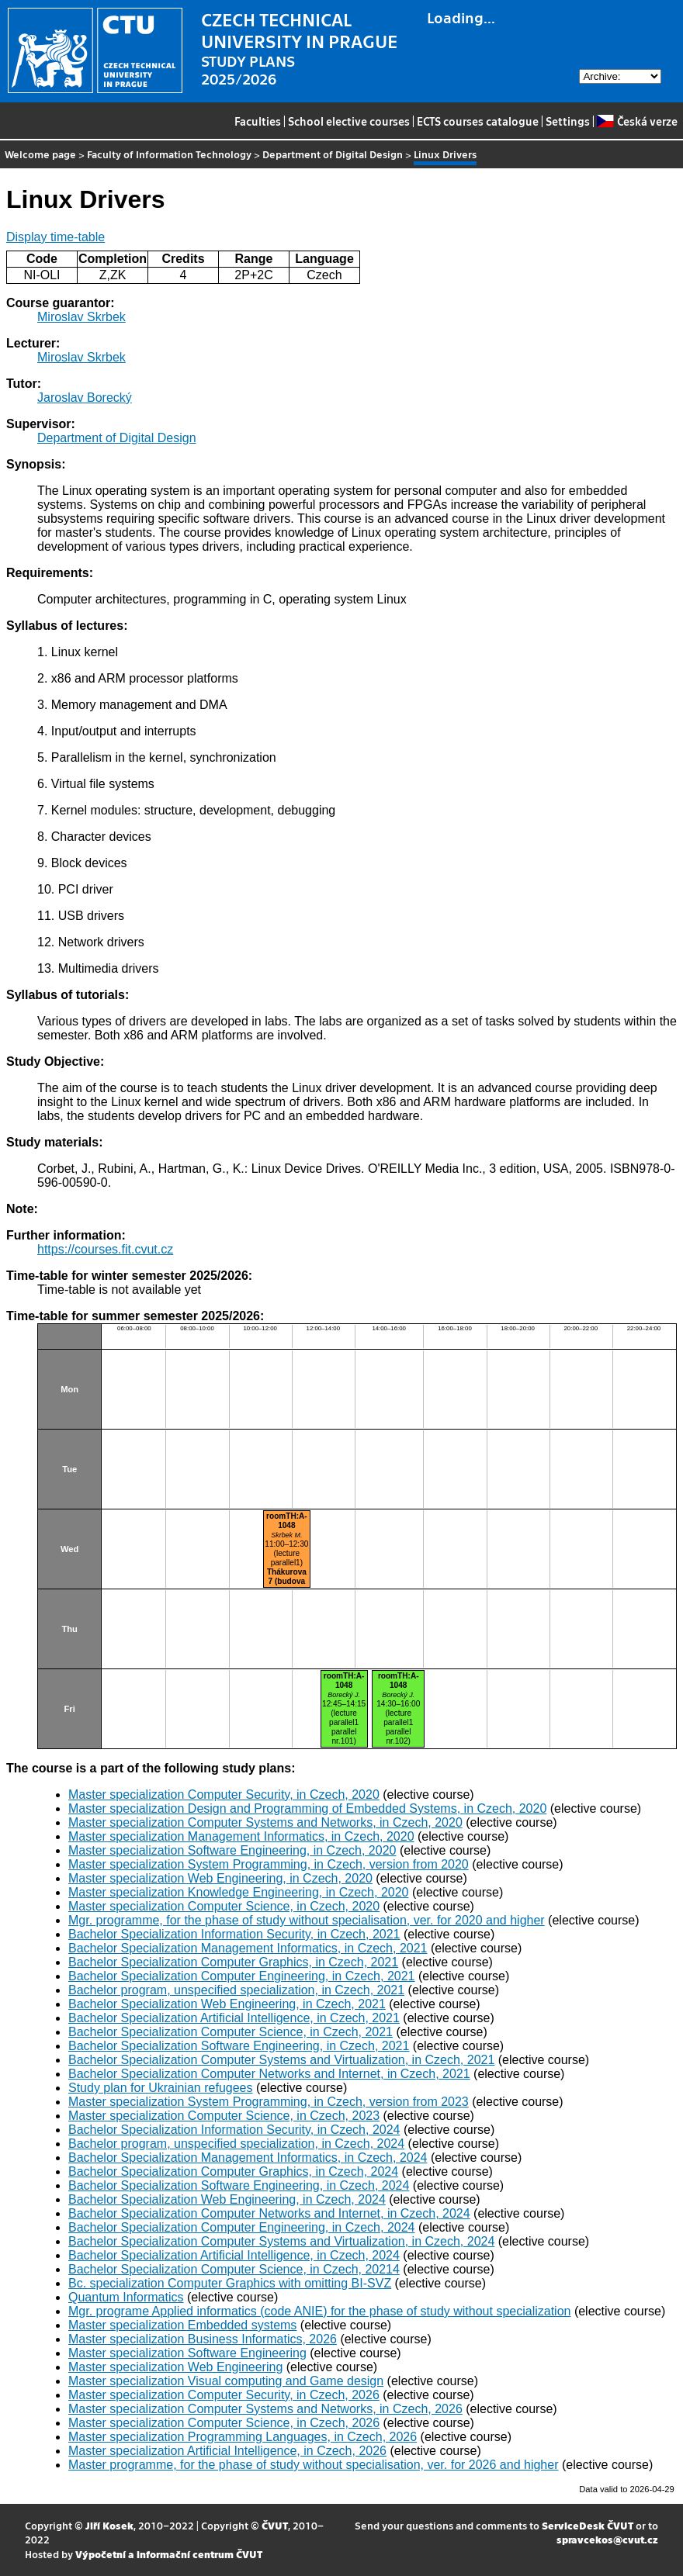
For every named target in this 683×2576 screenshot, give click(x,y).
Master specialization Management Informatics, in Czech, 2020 (241, 1836)
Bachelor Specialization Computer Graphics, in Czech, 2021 (233, 1962)
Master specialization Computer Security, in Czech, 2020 (224, 1794)
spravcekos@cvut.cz (607, 2539)
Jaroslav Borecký (84, 397)
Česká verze (637, 121)
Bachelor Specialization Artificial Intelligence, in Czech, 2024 (234, 2255)
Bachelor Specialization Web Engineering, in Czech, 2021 (227, 2004)
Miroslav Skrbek (81, 316)
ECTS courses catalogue (478, 121)
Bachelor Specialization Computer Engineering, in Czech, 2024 (241, 2227)
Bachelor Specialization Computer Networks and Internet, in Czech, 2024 (269, 2213)
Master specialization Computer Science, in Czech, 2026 (224, 2422)
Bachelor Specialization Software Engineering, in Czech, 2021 (238, 2045)
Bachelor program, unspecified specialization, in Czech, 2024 (236, 2143)
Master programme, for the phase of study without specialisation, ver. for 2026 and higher (313, 2464)
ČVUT (275, 2525)
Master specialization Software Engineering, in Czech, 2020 (232, 1850)
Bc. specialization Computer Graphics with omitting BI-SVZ (229, 2283)
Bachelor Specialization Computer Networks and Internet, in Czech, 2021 (269, 2073)
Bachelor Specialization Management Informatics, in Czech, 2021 (247, 1948)
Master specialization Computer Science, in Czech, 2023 (224, 2115)
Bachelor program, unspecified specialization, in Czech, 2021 (236, 1990)
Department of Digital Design (332, 154)
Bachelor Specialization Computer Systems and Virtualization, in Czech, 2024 (281, 2241)
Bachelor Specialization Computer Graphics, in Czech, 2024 (233, 2171)
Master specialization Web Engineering (175, 2367)
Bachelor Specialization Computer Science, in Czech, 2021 (230, 2031)
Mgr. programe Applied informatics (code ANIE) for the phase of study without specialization (319, 2311)
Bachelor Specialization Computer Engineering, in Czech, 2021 (241, 1976)
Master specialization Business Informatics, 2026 (202, 2339)
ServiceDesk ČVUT (587, 2525)
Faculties (257, 121)
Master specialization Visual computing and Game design (225, 2381)
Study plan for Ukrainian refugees (160, 2087)
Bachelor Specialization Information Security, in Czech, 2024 (234, 2129)
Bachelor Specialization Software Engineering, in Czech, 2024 (238, 2185)
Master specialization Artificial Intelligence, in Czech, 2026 (227, 2450)
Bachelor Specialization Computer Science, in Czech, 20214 (234, 2269)
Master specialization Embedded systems (182, 2325)
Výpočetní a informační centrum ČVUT (168, 2554)
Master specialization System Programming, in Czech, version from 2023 (268, 2101)
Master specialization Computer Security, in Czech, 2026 (224, 2394)
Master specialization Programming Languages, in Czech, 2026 (242, 2436)
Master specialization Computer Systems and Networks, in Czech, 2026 (265, 2408)
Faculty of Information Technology (169, 154)
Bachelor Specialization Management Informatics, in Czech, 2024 (247, 2157)
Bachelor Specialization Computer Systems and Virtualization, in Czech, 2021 (281, 2059)
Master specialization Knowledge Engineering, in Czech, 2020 (238, 1892)
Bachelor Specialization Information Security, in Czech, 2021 (234, 1934)
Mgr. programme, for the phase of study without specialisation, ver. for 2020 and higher (306, 1920)
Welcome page (40, 154)
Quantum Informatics (126, 2297)
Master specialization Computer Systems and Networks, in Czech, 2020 (265, 1822)
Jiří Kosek (109, 2525)
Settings (568, 121)
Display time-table (55, 237)
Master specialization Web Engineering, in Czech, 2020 (220, 1878)
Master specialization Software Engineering (187, 2353)
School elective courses (349, 121)
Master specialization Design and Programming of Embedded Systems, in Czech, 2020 (307, 1808)
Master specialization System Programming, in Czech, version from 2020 (268, 1864)
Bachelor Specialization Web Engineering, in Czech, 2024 (227, 2199)
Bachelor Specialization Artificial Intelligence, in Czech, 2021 (234, 2017)
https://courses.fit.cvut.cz (105, 1249)
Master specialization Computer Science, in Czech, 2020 (224, 1906)
